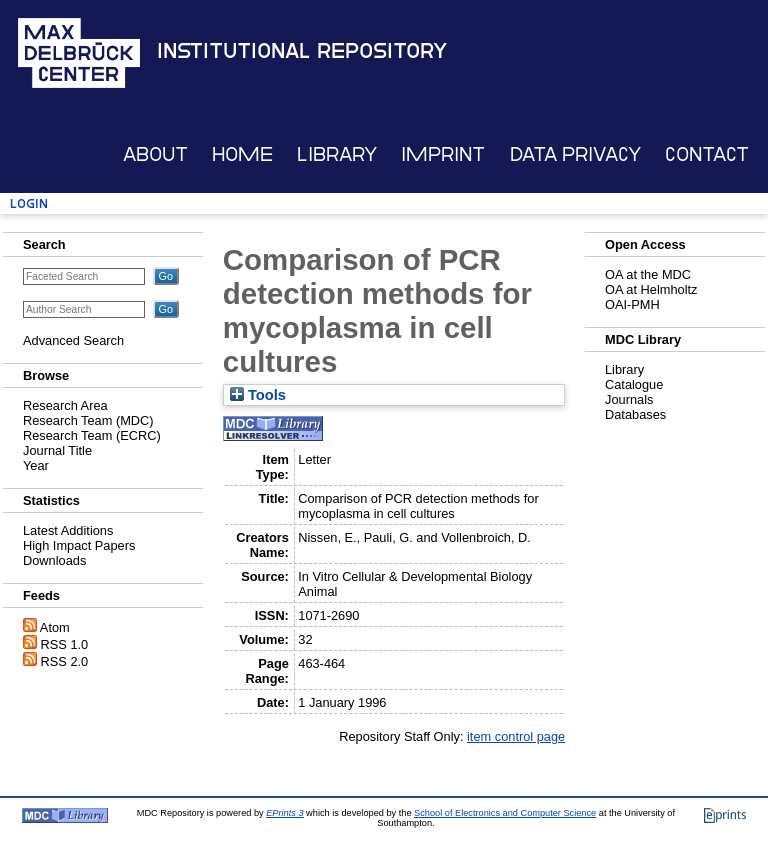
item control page (516, 736)
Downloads (54, 560)
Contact (707, 154)
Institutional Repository (302, 51)
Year (36, 465)
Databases (635, 414)
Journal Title (57, 450)
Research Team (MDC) (88, 420)
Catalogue (634, 384)
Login (29, 203)
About (155, 154)
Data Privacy (575, 154)
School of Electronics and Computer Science (505, 813)
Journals (629, 399)
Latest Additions (68, 530)
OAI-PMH (632, 304)
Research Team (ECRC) (92, 435)
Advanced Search (73, 340)
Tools (258, 395)
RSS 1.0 (65, 644)
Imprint (443, 154)
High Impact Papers (79, 545)
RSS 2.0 (65, 661)
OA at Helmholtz (651, 289)
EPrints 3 (284, 813)
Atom (55, 627)
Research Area (65, 405)
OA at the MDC (648, 274)
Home (242, 154)
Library (337, 154)
